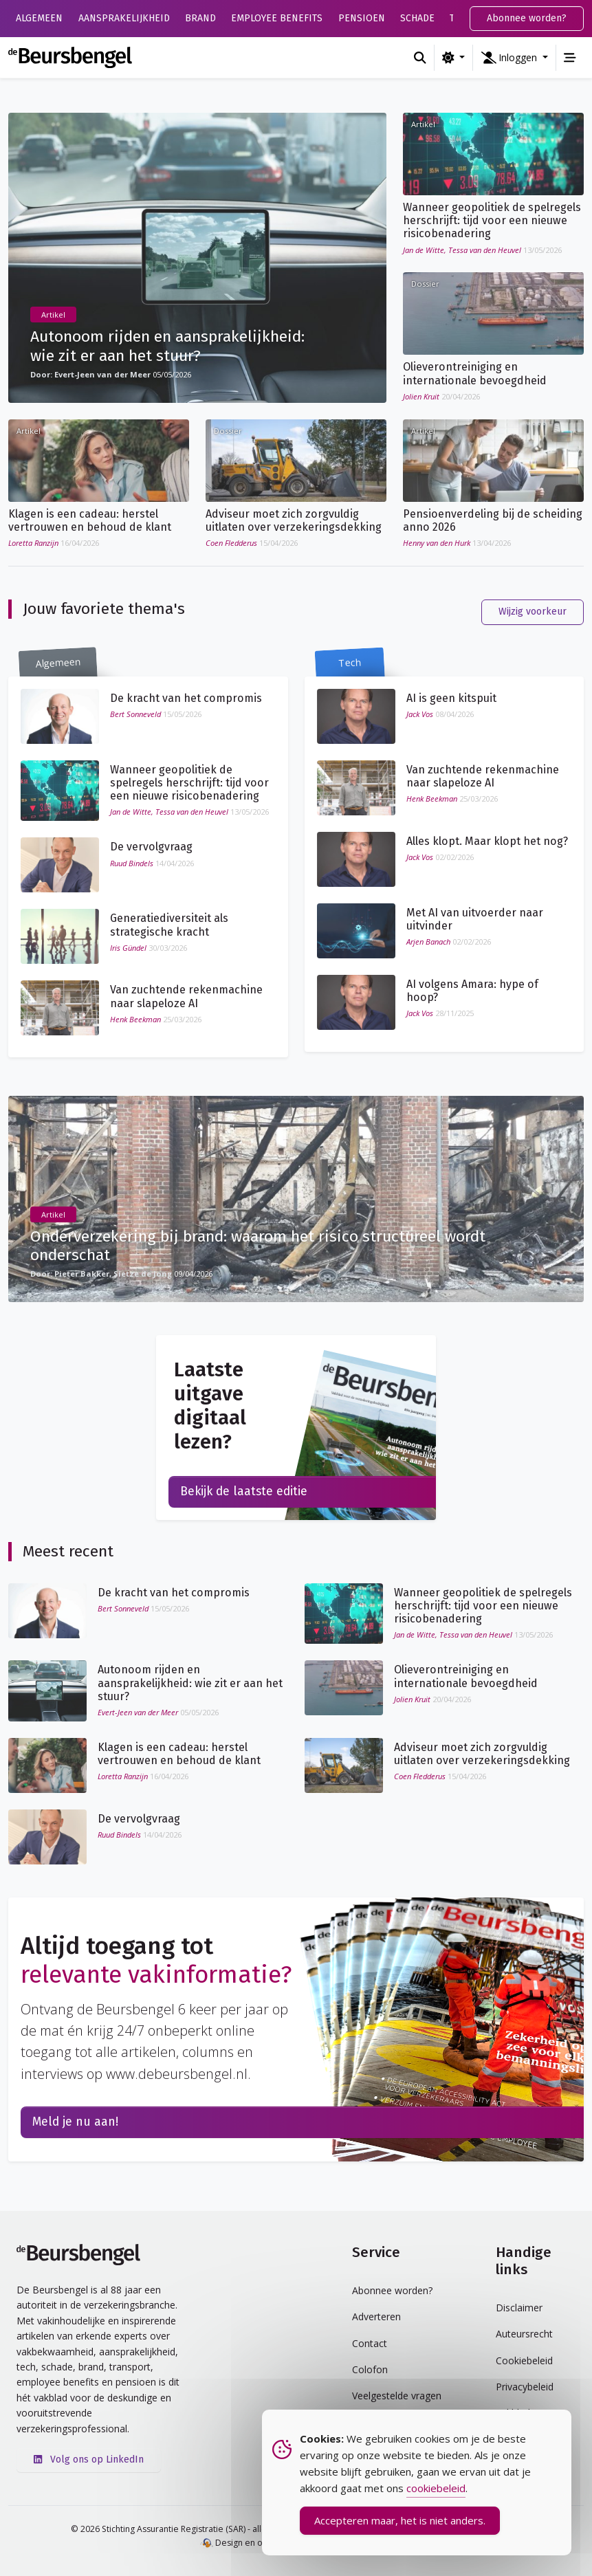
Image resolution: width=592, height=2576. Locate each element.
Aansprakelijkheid (124, 18)
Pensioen (361, 18)
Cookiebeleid (524, 2359)
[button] (514, 58)
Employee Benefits (276, 18)
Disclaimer (519, 2306)
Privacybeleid (524, 2385)
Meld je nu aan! (75, 2120)
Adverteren (376, 2315)
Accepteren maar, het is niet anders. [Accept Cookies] (399, 2521)
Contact (369, 2341)
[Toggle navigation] (570, 58)
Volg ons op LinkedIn (89, 2458)
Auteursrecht (524, 2332)
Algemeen (39, 18)
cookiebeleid (435, 2489)
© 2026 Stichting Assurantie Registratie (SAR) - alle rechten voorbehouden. (217, 2528)
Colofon (370, 2368)
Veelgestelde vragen (396, 2394)
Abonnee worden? (527, 18)
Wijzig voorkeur (532, 610)
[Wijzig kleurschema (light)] (453, 58)
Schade (417, 18)
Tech (349, 661)
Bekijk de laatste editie (243, 1491)
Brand (200, 18)
